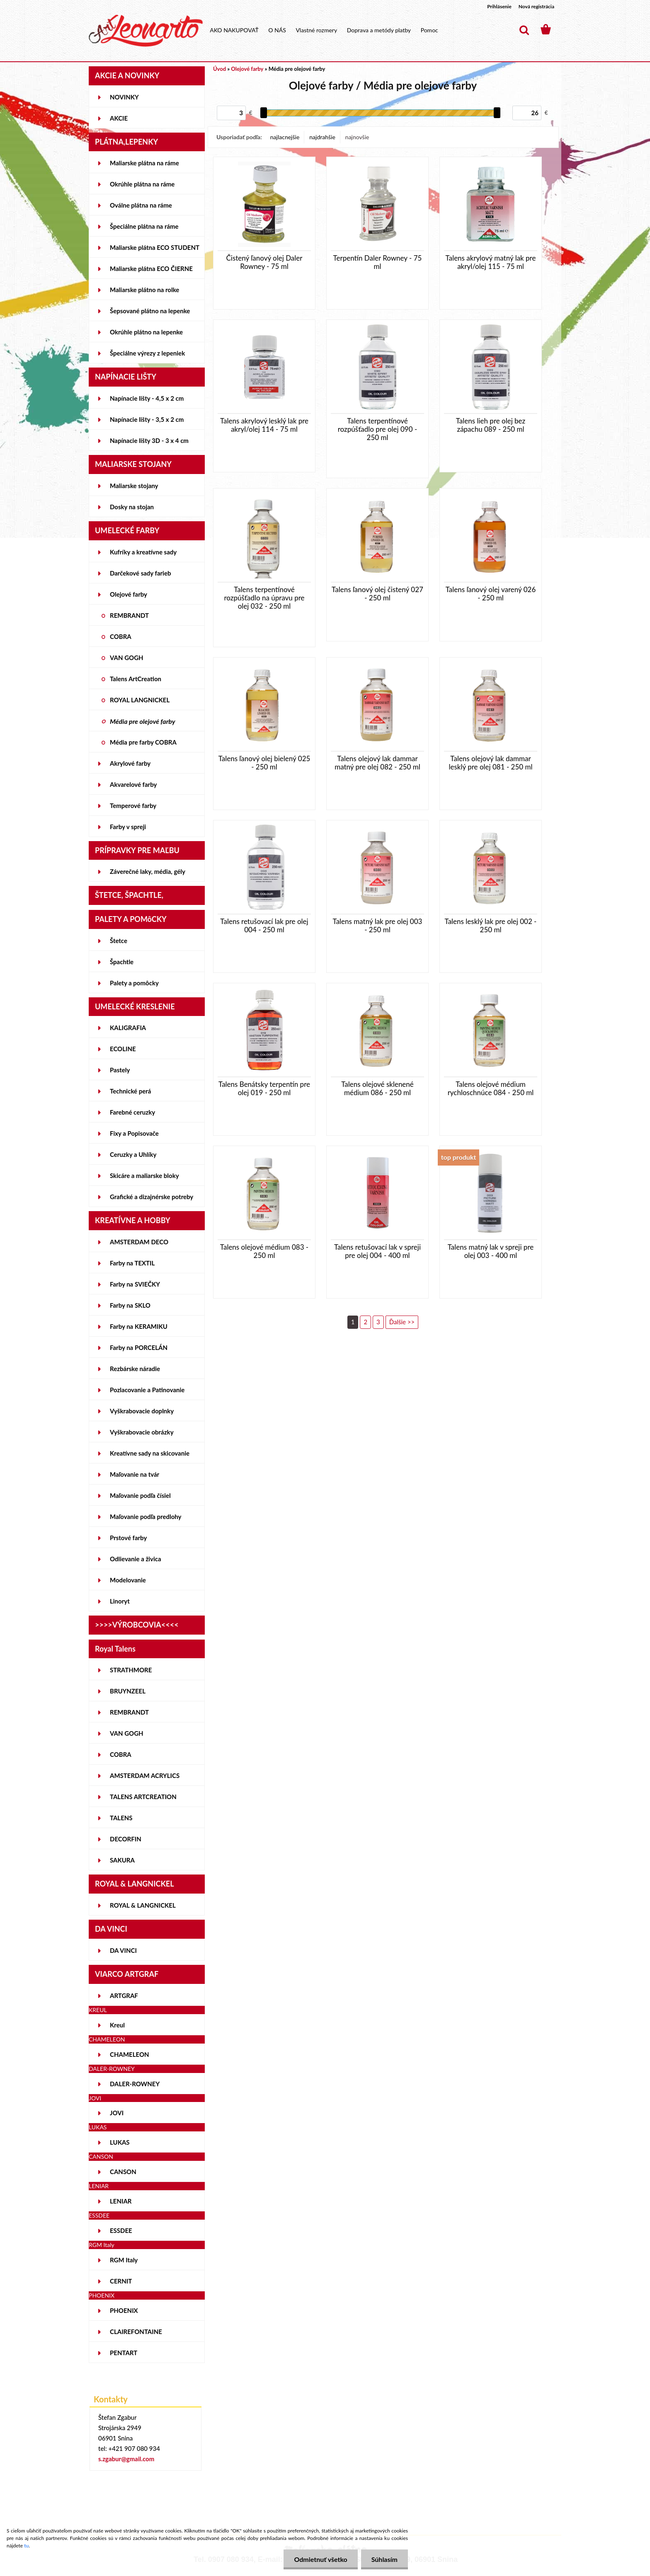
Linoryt (120, 1601)
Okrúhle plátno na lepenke (146, 332)
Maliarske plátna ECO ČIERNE (151, 268)
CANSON (123, 2171)
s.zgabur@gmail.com (126, 2458)
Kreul (117, 2025)
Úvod (219, 68)
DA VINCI (123, 1950)
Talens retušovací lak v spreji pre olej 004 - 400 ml (377, 1251)
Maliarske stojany (134, 485)
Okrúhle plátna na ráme (142, 184)
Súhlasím (384, 2559)
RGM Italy (124, 2260)
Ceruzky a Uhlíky (133, 1154)
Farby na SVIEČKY (135, 1284)
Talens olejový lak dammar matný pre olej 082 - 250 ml (377, 763)
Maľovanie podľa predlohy (146, 1516)
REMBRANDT (129, 615)
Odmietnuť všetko (320, 2559)
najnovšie (357, 136)
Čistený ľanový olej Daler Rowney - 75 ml (264, 262)
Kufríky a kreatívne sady (143, 552)
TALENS (121, 1817)
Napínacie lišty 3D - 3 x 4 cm (149, 440)
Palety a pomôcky (134, 983)
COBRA (120, 636)
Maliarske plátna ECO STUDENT (154, 247)
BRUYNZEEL (128, 1691)
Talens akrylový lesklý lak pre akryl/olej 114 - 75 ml (264, 425)
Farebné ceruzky (132, 1112)
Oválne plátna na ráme (141, 205)
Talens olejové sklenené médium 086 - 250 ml (377, 1088)
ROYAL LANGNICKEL (140, 700)
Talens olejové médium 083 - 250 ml (264, 1251)
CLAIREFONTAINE (136, 2331)
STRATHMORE (131, 1670)
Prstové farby (128, 1537)
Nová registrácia (536, 6)
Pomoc (429, 30)
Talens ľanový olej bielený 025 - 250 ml (264, 763)
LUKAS (120, 2142)
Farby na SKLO (130, 1305)
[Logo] (146, 30)
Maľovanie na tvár (134, 1474)
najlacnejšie (284, 136)
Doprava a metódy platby (379, 30)
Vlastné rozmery (316, 30)
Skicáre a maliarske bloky (144, 1175)
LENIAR (121, 2201)
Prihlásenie (499, 6)
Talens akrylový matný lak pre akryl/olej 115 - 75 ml (491, 262)
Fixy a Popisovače (134, 1133)
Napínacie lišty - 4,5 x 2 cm (147, 398)
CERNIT (121, 2281)
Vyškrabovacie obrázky (142, 1432)
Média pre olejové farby (142, 721)
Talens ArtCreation (135, 678)
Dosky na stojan (132, 506)
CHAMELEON (129, 2054)
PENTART (123, 2352)
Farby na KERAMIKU (138, 1326)
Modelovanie (128, 1580)
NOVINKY (124, 97)
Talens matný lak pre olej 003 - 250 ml (377, 925)
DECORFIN (125, 1839)
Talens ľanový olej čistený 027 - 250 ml (377, 593)
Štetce (118, 940)
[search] (524, 30)
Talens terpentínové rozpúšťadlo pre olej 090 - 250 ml (377, 429)
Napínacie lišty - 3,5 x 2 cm (147, 419)
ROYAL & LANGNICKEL (143, 1905)
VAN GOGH (126, 657)
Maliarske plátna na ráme (144, 163)
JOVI (117, 2112)
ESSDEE (121, 2230)
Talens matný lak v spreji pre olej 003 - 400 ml (491, 1251)
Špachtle (121, 961)
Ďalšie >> (402, 1321)
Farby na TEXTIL (132, 1263)
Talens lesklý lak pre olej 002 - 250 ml (491, 925)
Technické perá (130, 1091)
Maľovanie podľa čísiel (140, 1495)
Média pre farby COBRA (143, 742)
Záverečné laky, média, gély (147, 871)
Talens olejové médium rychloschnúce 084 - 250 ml (491, 1088)
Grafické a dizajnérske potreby (151, 1196)
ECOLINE (123, 1048)
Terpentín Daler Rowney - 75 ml (377, 262)
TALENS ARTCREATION (143, 1796)
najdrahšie (322, 136)
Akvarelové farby (133, 784)
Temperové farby (133, 805)
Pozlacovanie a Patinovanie (147, 1389)
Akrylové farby (130, 763)
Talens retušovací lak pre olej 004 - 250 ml (264, 925)
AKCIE (119, 118)
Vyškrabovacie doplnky (142, 1411)
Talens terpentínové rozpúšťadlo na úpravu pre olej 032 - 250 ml (264, 597)
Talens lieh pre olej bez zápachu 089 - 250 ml (491, 425)
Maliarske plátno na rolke (144, 289)
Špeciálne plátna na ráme (144, 226)
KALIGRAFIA (128, 1027)
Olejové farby (128, 594)
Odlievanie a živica (135, 1559)
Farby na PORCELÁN (138, 1347)
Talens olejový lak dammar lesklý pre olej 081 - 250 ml (491, 763)
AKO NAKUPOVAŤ (234, 30)
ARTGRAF (124, 1995)
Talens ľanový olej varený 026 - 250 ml (491, 593)
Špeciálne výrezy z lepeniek (147, 353)
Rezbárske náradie (135, 1368)
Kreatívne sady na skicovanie (149, 1453)
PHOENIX (124, 2310)
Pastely (120, 1070)
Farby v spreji (128, 826)
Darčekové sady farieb (140, 573)
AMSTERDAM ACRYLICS (144, 1775)
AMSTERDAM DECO (139, 1242)
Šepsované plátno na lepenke (150, 310)
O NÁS (277, 30)
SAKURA (122, 1860)
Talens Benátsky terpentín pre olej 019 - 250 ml (264, 1088)
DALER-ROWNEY (135, 2083)
